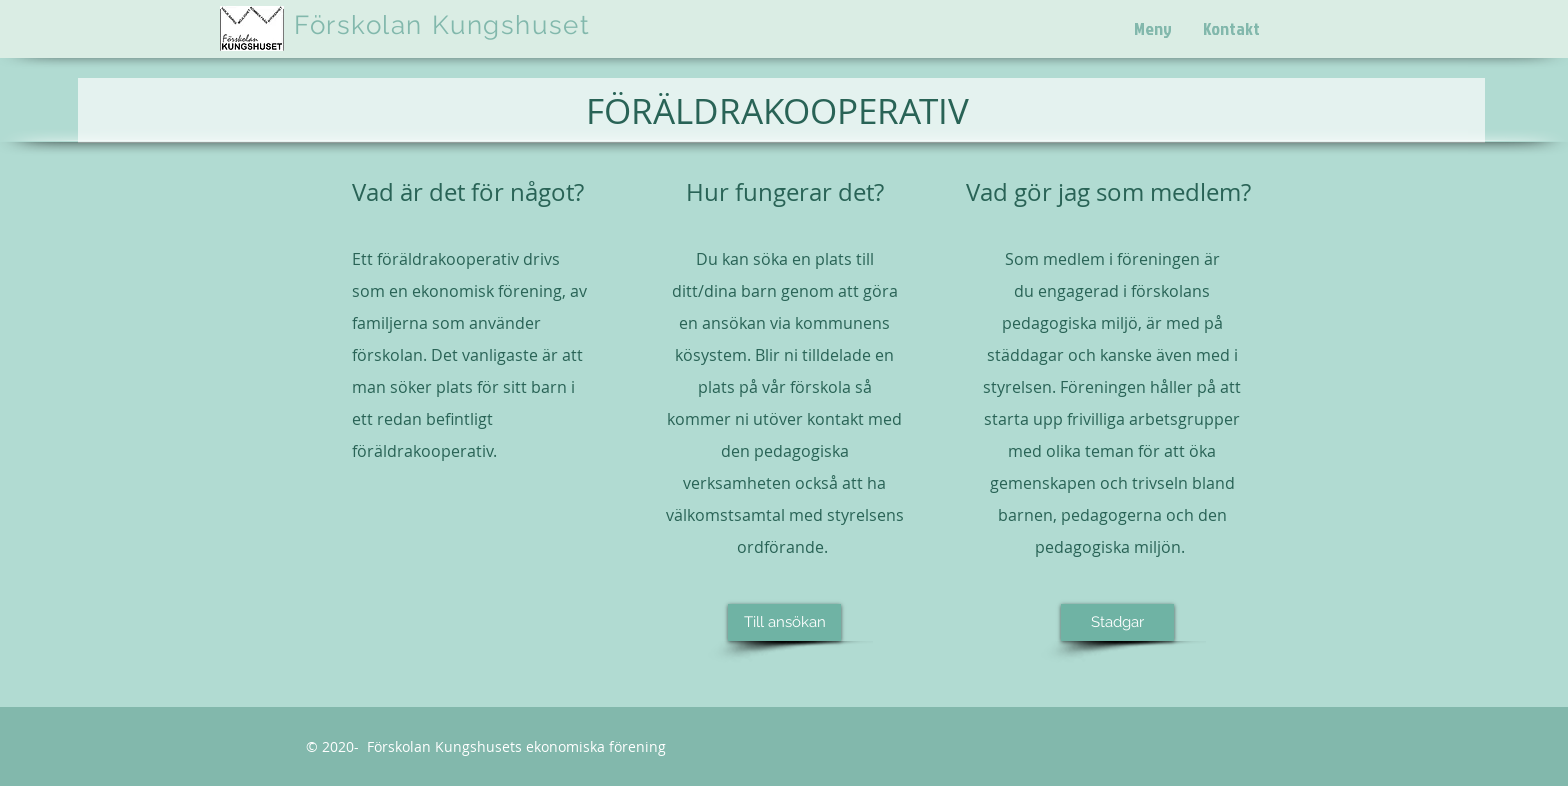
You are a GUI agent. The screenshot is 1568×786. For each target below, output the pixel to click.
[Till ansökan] (784, 622)
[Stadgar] (1117, 622)
